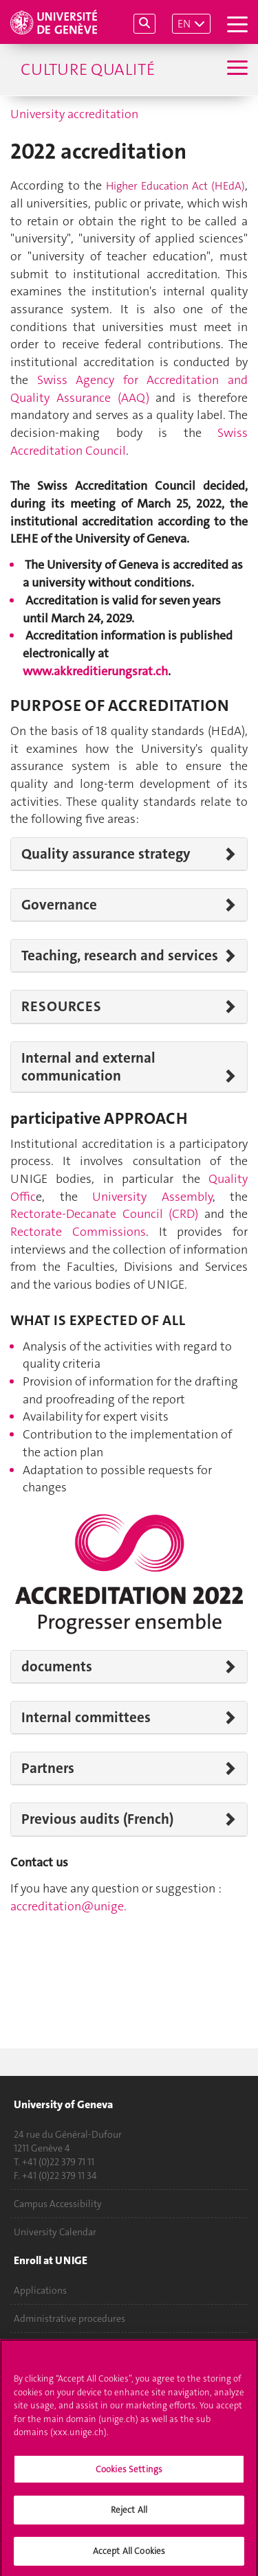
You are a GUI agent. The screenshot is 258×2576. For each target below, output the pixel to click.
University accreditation (74, 114)
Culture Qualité (88, 69)
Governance (59, 905)
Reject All (129, 2514)
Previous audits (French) (97, 1819)
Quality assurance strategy (106, 854)
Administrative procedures (69, 2318)
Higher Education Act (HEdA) (175, 186)
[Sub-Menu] (236, 69)
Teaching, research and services (119, 955)
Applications (40, 2290)
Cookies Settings (129, 2473)
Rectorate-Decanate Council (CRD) (104, 1214)
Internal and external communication (88, 1067)
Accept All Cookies (129, 2556)
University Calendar (55, 2232)
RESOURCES (61, 1006)
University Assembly (152, 1196)
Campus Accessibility (58, 2203)
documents (56, 1666)
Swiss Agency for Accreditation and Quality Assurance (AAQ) (129, 389)
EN (184, 23)
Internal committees (86, 1717)
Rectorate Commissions (78, 1231)
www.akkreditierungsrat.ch (95, 671)
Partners (47, 1768)
